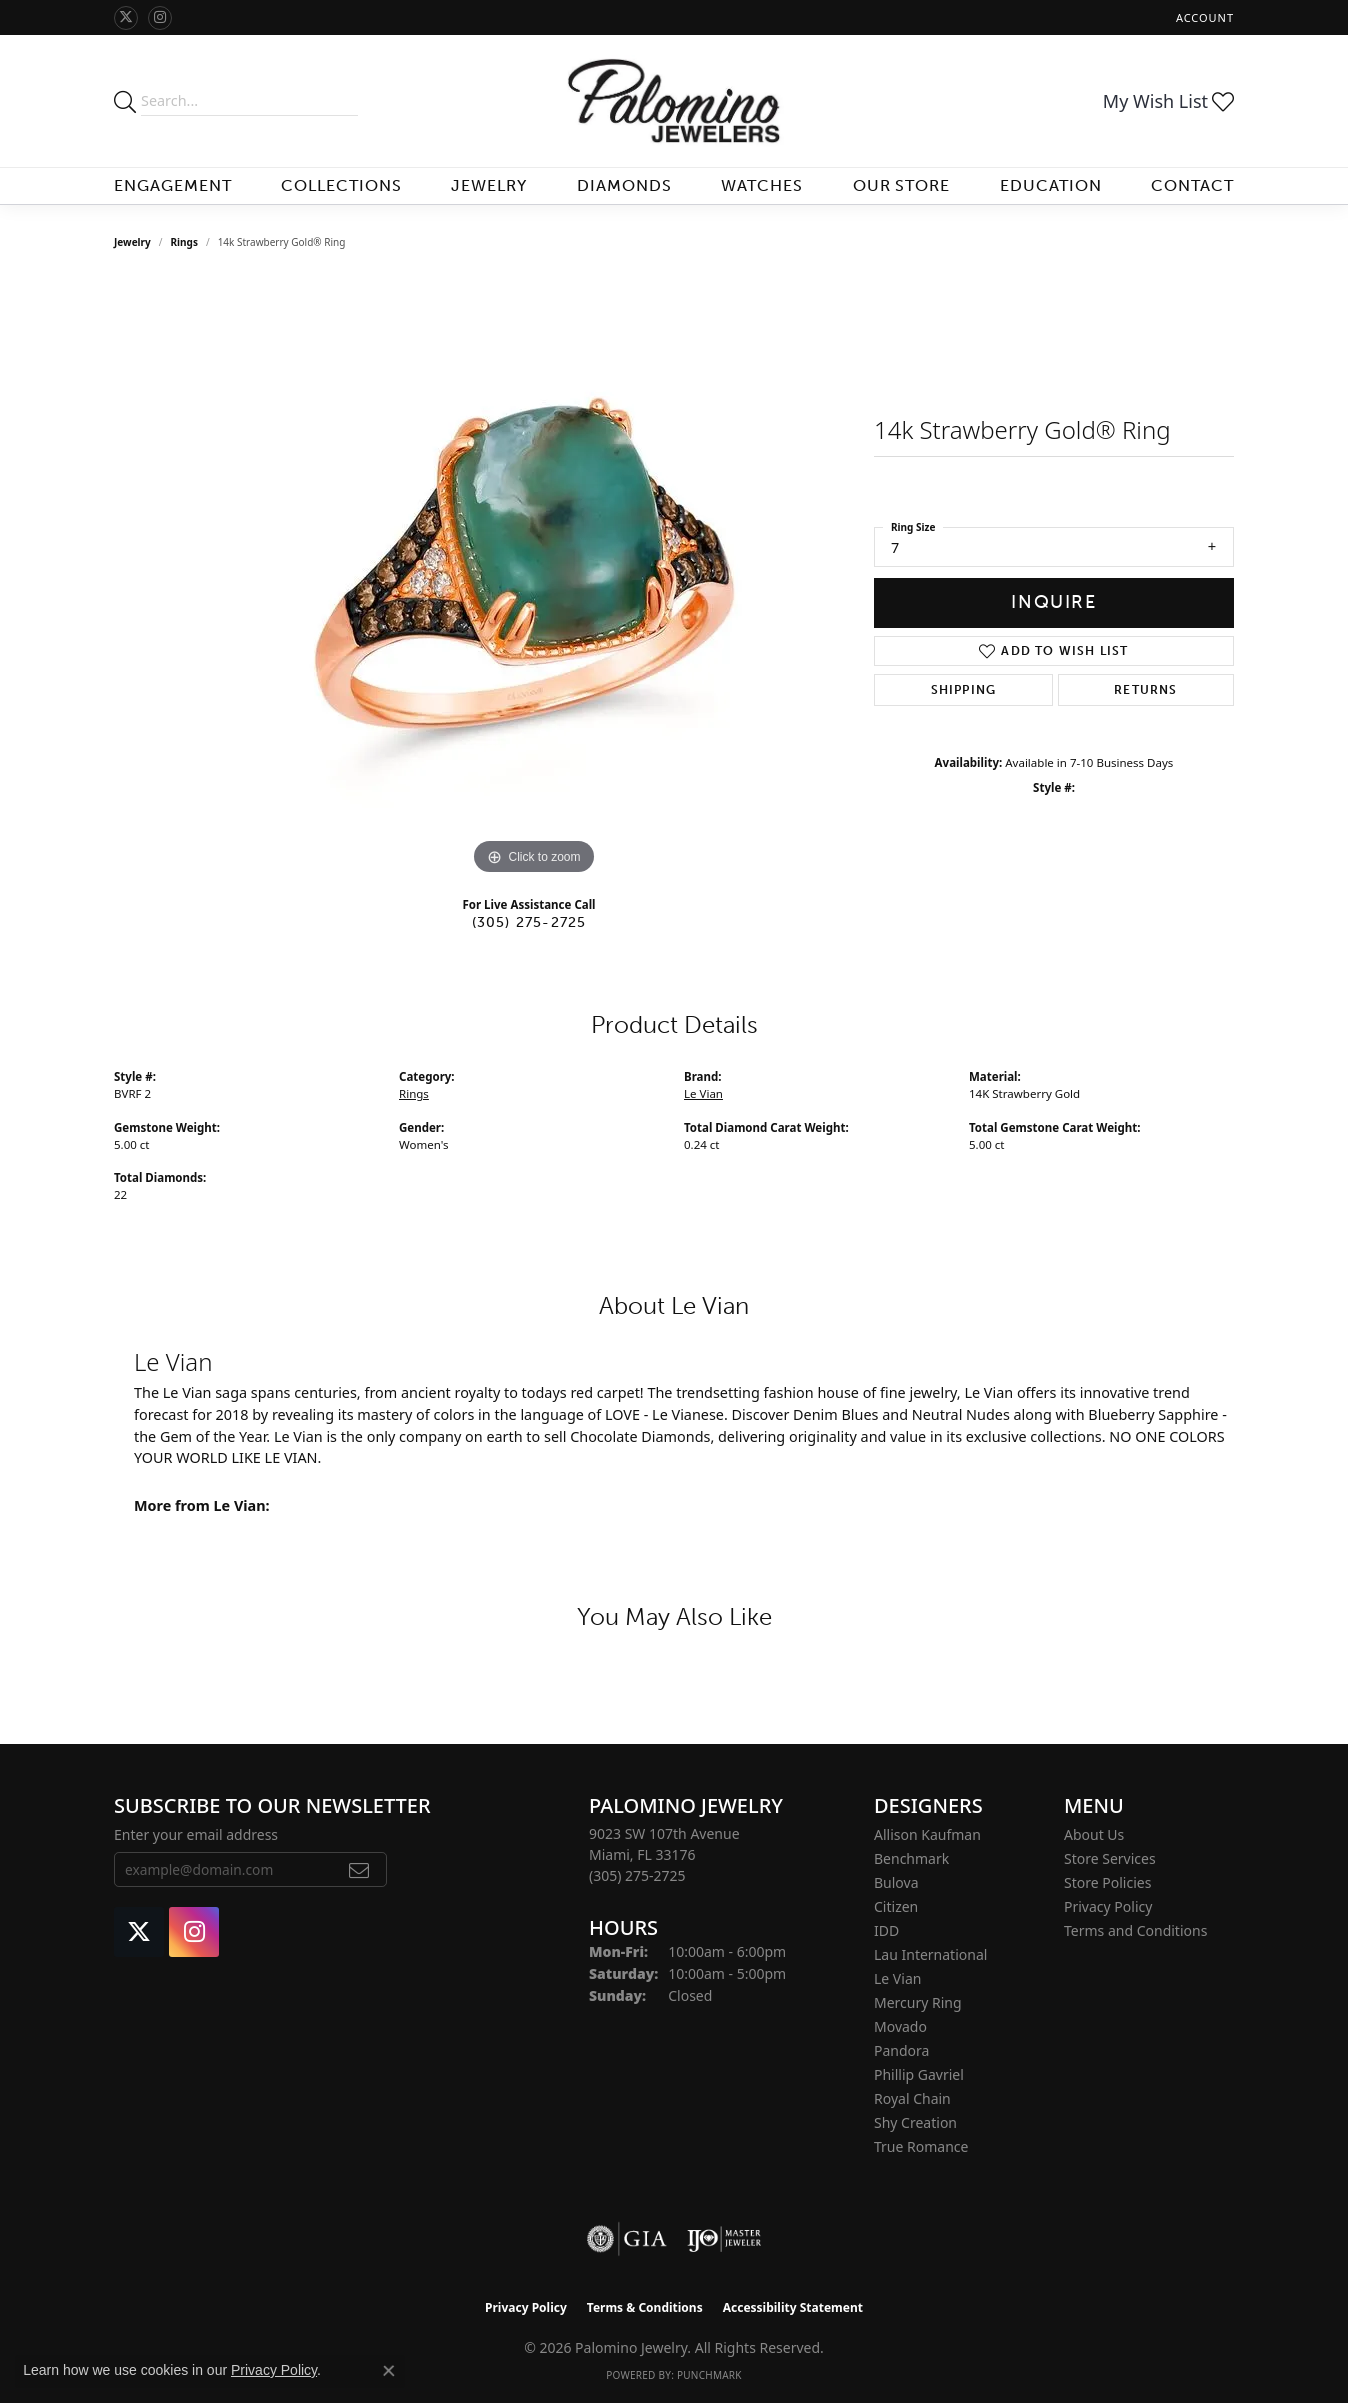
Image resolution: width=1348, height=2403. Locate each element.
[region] (534, 580)
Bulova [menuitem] (896, 1882)
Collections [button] (341, 185)
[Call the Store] (637, 1875)
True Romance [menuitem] (921, 2146)
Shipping (964, 690)
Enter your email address (196, 1834)
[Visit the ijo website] (724, 2239)
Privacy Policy (1108, 1906)
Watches (762, 185)
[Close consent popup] (389, 2371)
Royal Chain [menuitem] (912, 2098)
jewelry (132, 242)
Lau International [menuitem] (930, 1954)
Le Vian (703, 1093)
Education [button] (1051, 185)
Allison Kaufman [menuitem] (927, 1834)
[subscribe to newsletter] (359, 1870)
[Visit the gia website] (627, 2239)
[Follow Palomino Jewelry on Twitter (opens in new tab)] (126, 18)
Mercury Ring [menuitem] (918, 2002)
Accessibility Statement (793, 2307)
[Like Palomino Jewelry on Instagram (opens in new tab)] (160, 18)
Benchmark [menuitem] (911, 1858)
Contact (1192, 185)
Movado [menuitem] (900, 2026)
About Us (1094, 1834)
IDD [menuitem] (886, 1930)
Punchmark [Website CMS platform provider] (709, 2375)
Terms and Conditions (1135, 1930)
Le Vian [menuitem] (897, 1978)
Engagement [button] (173, 185)
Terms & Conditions (645, 2307)
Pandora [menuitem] (901, 2050)
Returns (1145, 690)
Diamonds (624, 185)
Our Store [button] (902, 185)
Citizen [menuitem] (896, 1906)
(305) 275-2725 (529, 922)
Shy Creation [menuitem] (915, 2122)
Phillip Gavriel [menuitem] (919, 2074)
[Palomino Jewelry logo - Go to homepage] (673, 101)
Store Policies (1107, 1882)
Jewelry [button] (489, 185)
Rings (184, 242)
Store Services (1110, 1858)
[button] (1203, 17)
